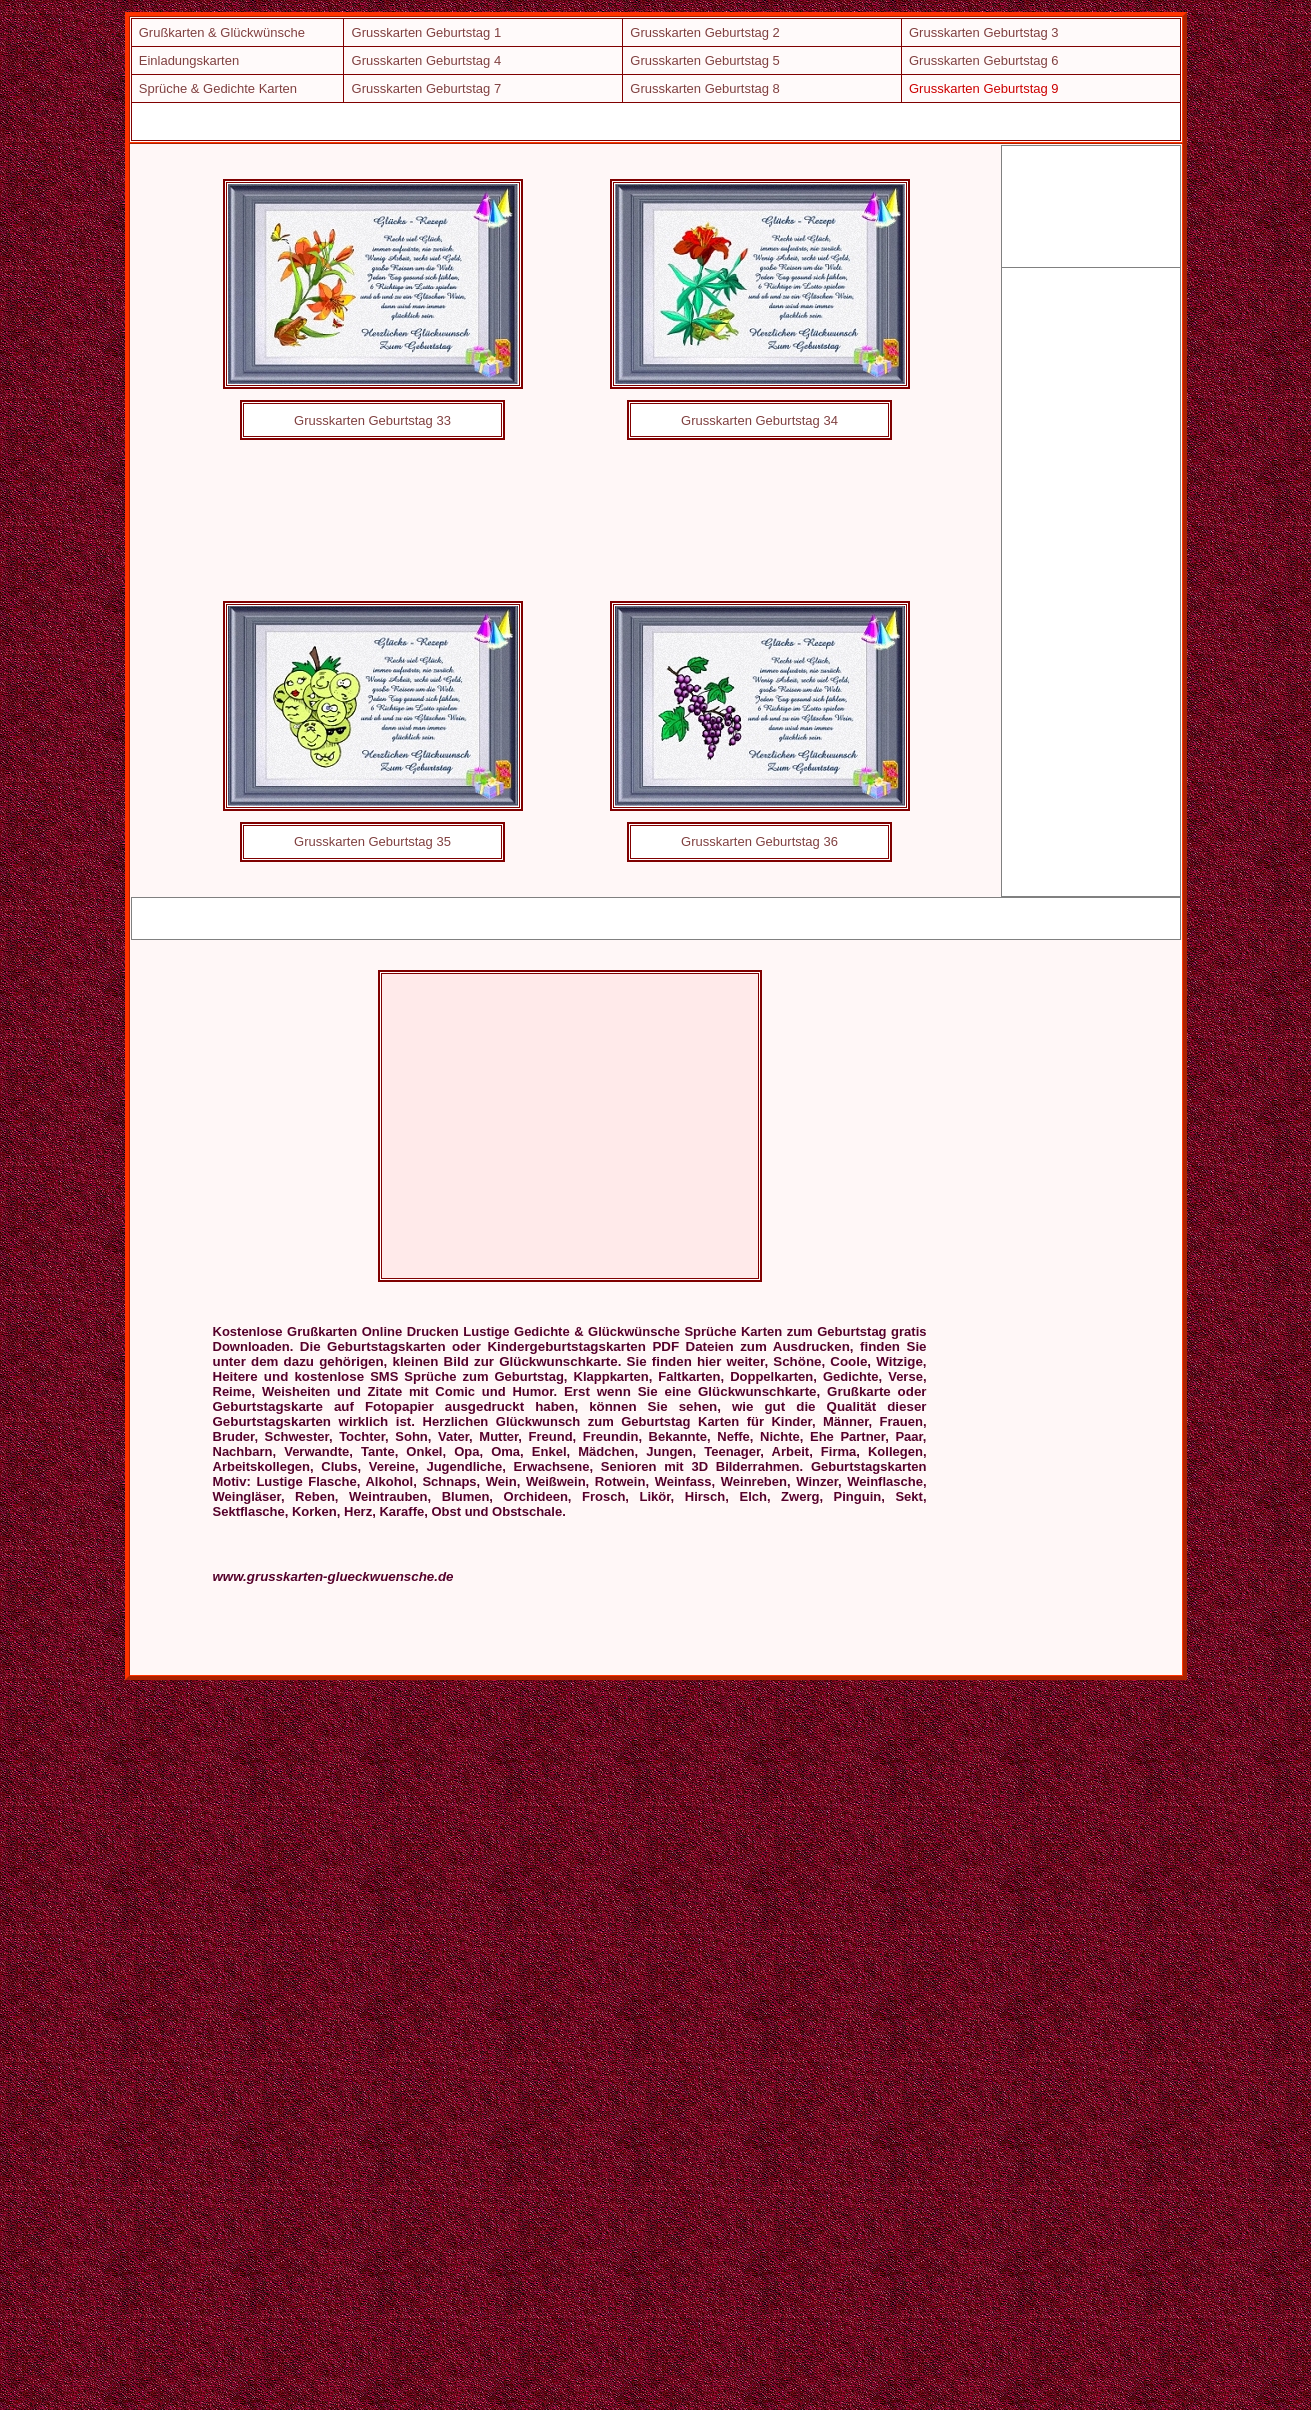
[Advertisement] (571, 120)
